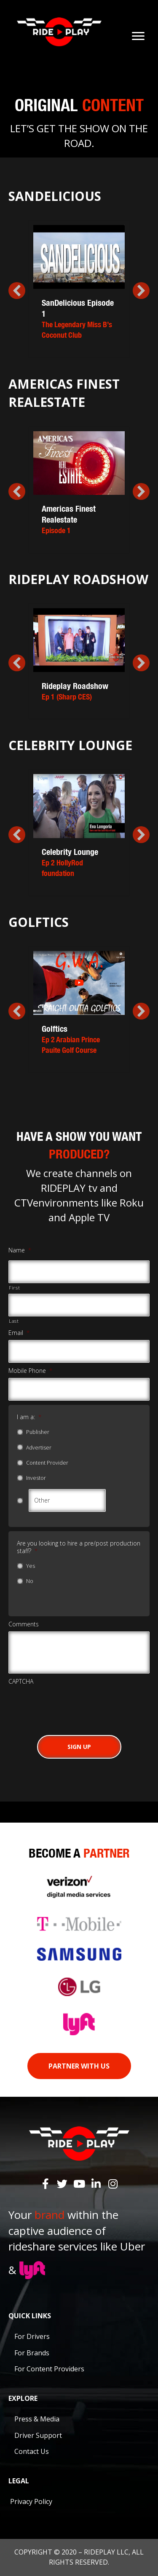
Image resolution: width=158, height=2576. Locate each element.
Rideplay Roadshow (79, 691)
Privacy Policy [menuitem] (31, 2501)
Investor (36, 1478)
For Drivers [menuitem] (32, 2336)
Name (19, 1250)
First (14, 1287)
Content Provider (47, 1462)
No (29, 1581)
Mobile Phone (30, 1371)
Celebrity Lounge (79, 862)
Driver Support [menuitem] (38, 2435)
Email (18, 1333)
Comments (23, 1624)
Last (14, 1321)
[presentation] (72, 1705)
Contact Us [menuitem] (31, 2451)
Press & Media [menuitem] (36, 2419)
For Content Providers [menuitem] (49, 2368)
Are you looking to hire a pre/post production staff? (78, 1547)
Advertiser (38, 1447)
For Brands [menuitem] (31, 2352)
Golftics (79, 1039)
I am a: (29, 1417)
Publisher (37, 1432)
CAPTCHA (20, 1681)
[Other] (67, 1500)
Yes (30, 1566)
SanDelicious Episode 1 (79, 318)
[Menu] (138, 36)
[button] (16, 290)
